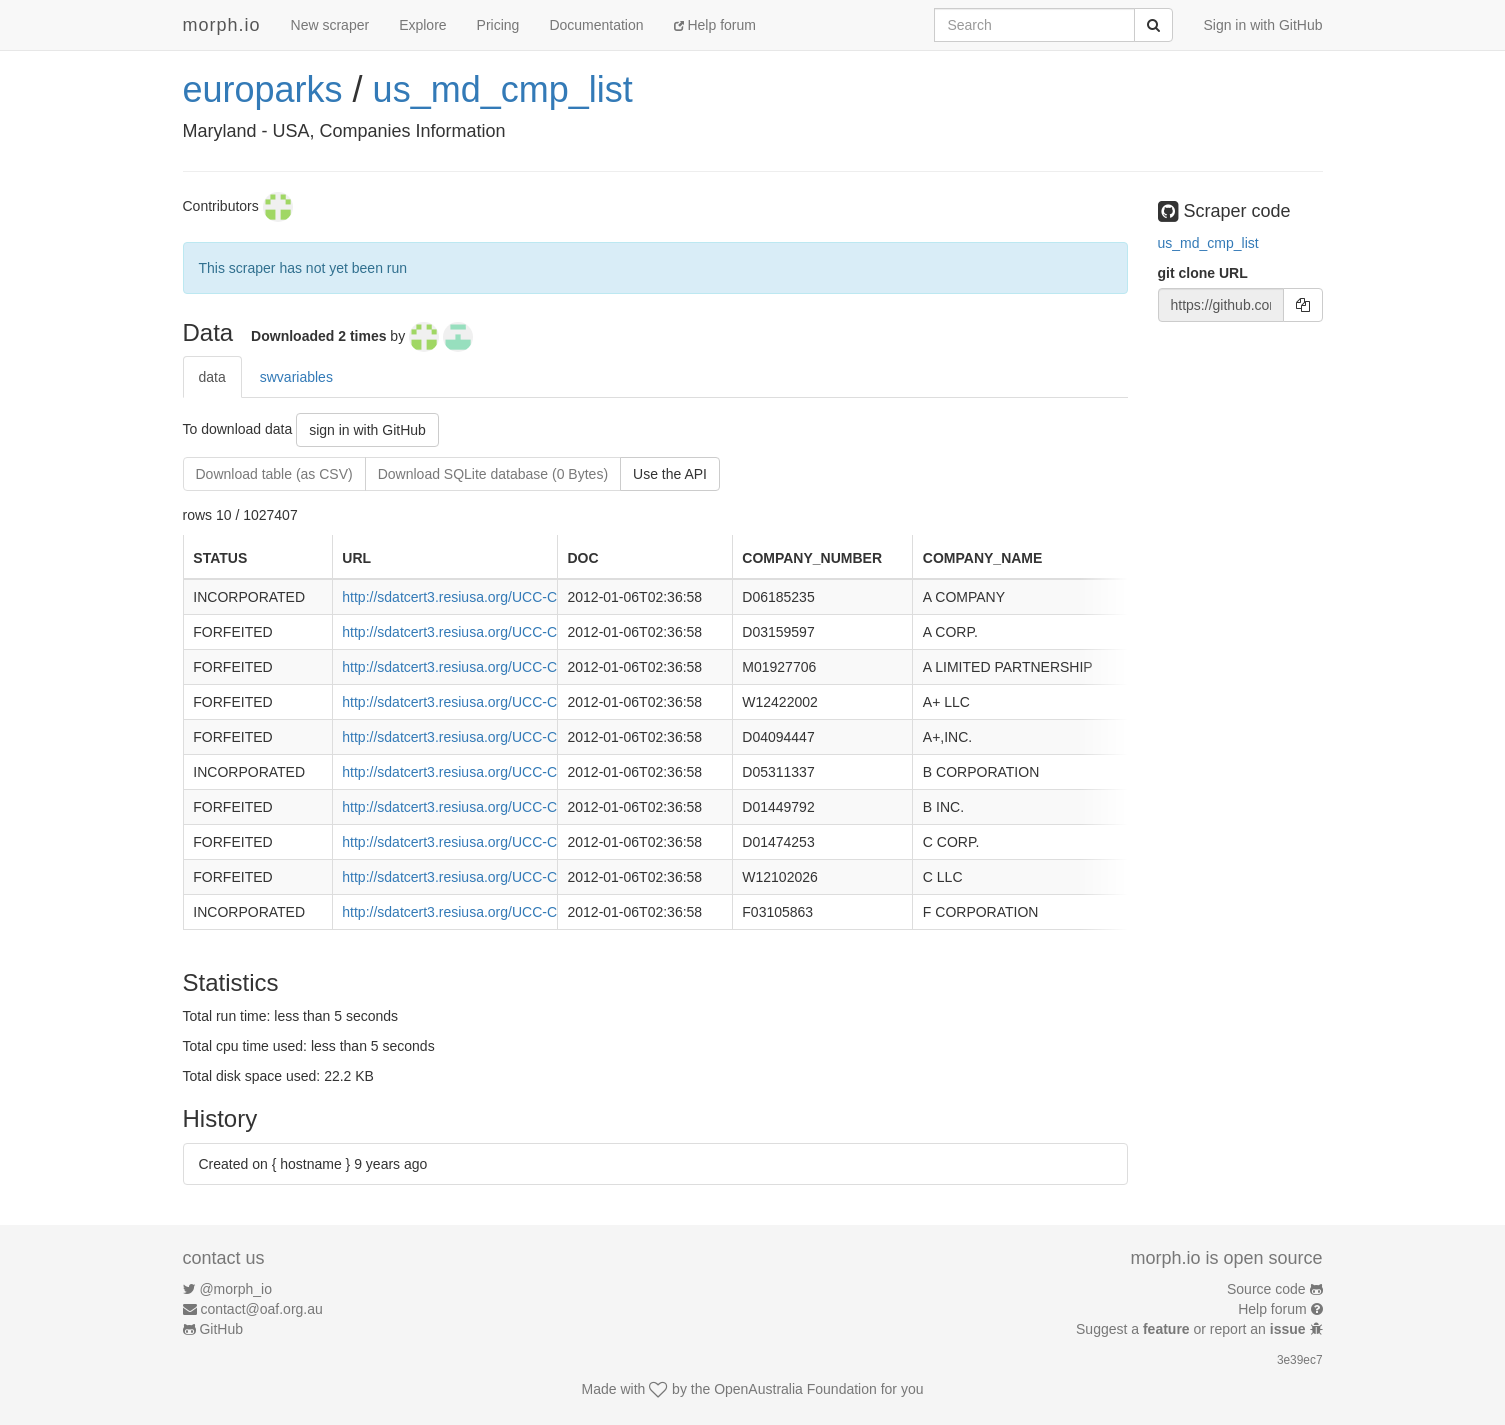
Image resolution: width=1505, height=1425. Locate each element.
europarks (263, 89)
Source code (1266, 1289)
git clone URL (1203, 273)
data (212, 377)
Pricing (498, 25)
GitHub (221, 1329)
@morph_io (235, 1289)
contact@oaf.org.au (261, 1309)
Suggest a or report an (1192, 1329)
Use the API (670, 474)
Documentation (596, 25)
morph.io (222, 25)
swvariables (296, 377)
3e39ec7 (1300, 1360)
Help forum (715, 25)
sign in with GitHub (367, 430)
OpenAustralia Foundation (795, 1389)
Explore (422, 25)
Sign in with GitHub (1262, 25)
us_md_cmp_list (503, 89)
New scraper (330, 25)
